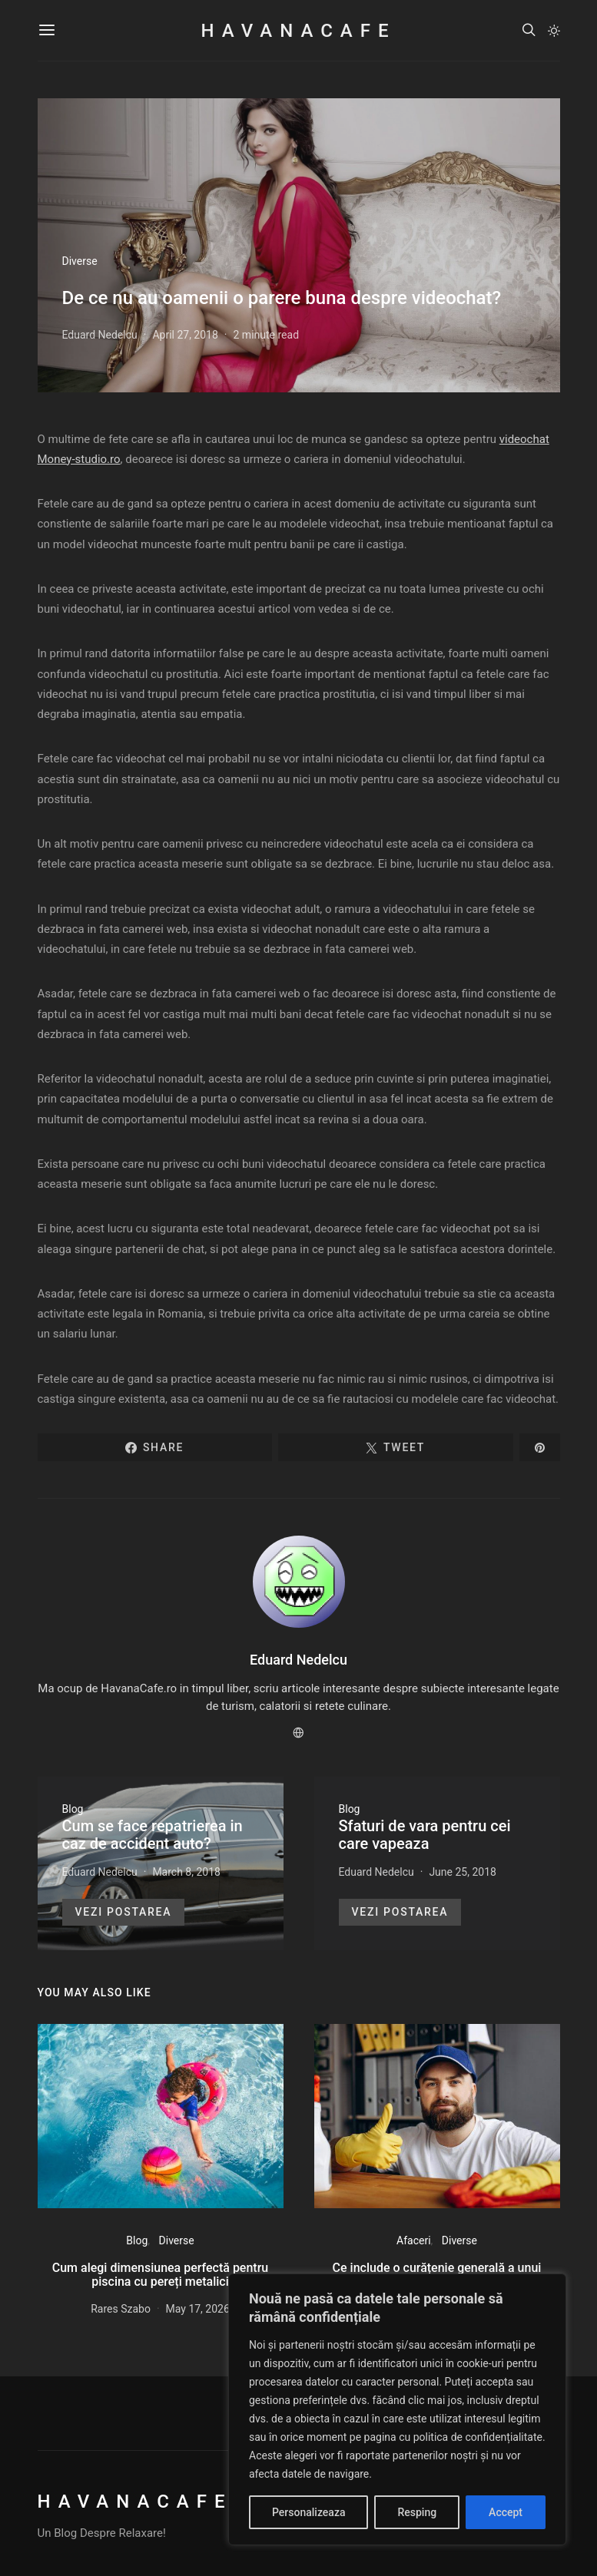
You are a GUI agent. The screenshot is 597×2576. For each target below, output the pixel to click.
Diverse (80, 261)
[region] (397, 2409)
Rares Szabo (121, 2309)
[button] (554, 31)
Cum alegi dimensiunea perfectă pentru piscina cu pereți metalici (160, 2274)
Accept (505, 2512)
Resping (416, 2512)
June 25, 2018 (462, 1872)
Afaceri (413, 2240)
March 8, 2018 (186, 1872)
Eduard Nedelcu (100, 335)
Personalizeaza (308, 2512)
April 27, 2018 (184, 335)
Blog (73, 1809)
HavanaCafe (298, 30)
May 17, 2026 (198, 2309)
